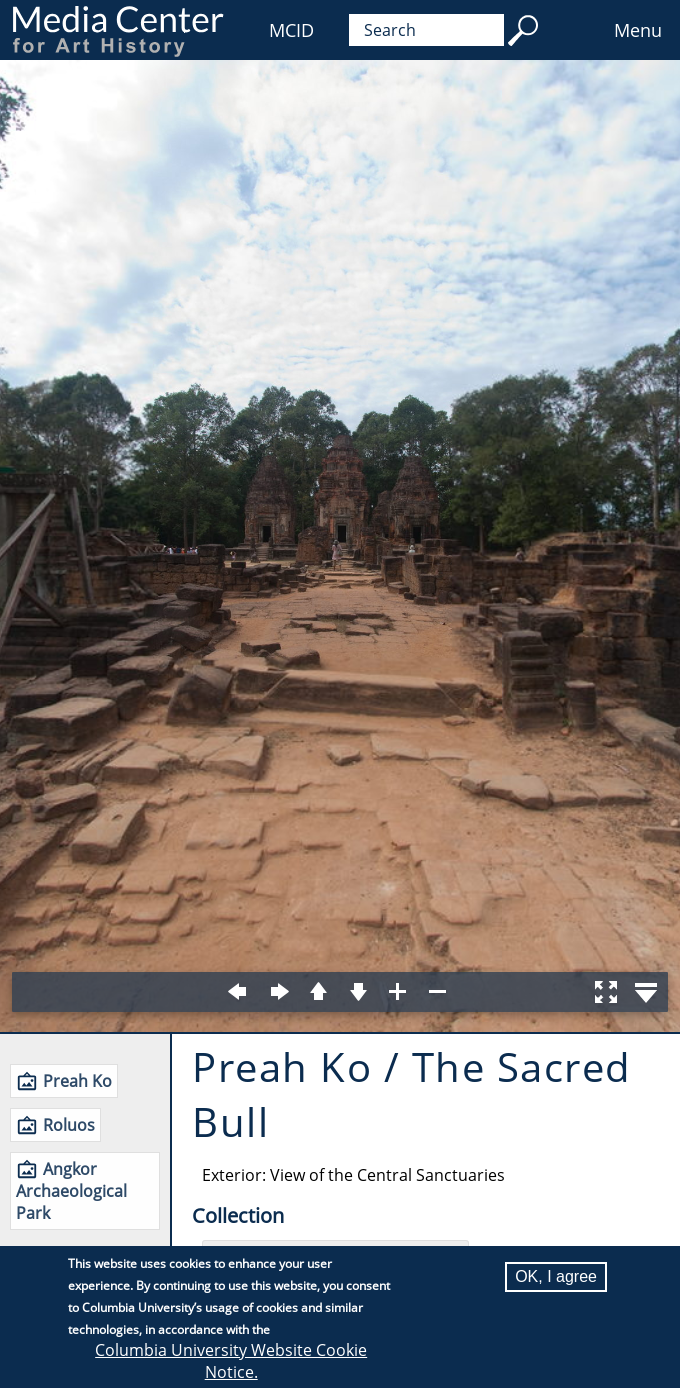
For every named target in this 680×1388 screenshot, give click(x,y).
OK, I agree (556, 1276)
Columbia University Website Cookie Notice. (231, 1361)
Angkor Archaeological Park (71, 1191)
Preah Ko (77, 1081)
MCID (291, 30)
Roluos (69, 1125)
